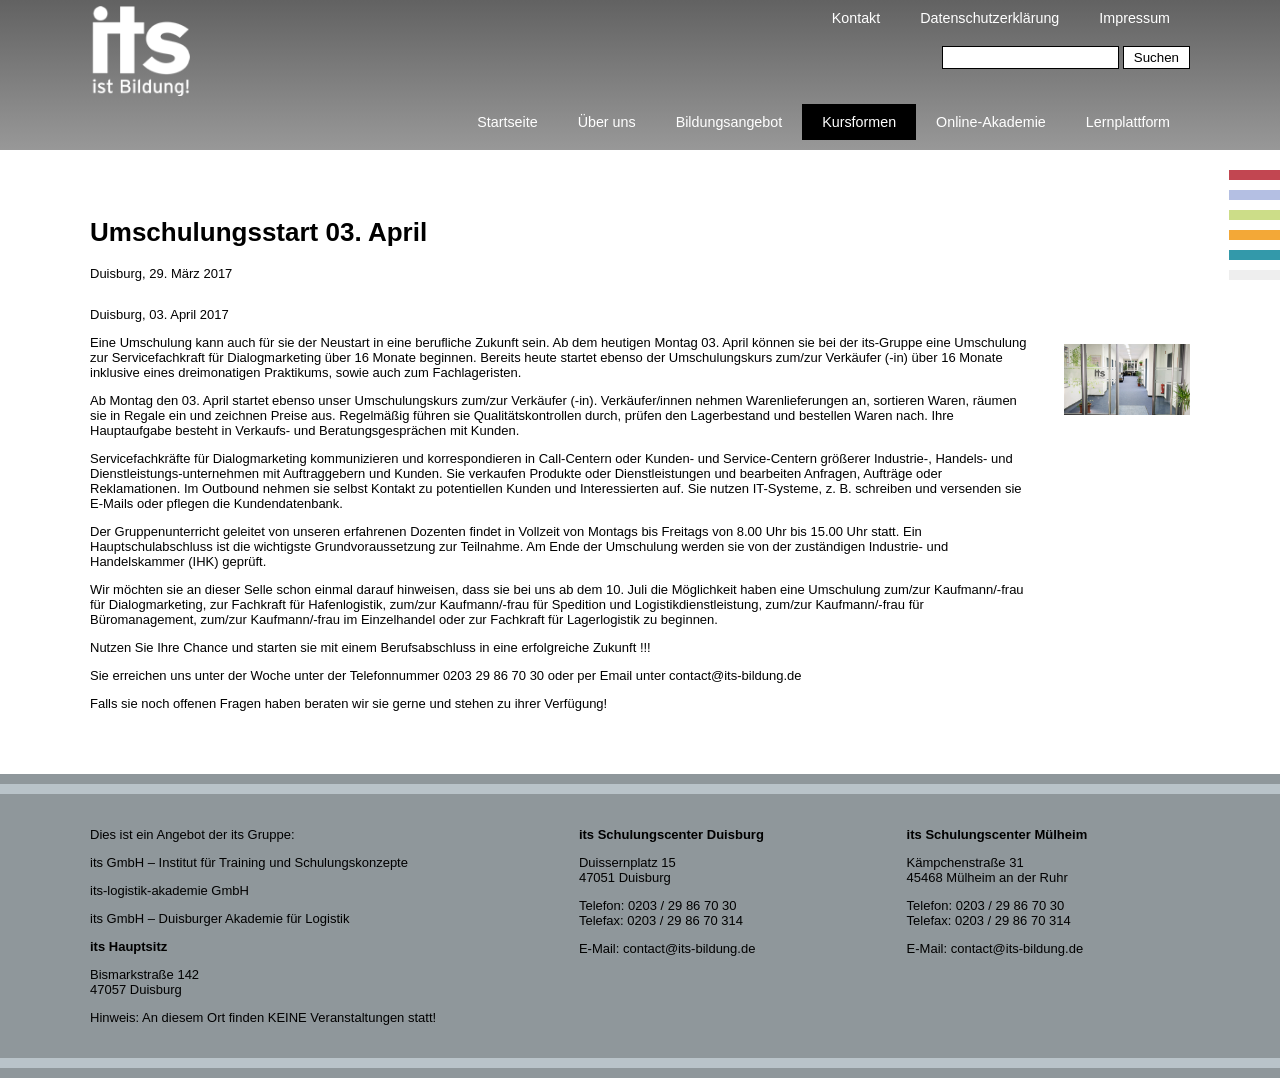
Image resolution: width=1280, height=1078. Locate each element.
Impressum (1134, 18)
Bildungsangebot (729, 122)
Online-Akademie (991, 122)
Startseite (507, 122)
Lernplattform (1128, 122)
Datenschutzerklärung (989, 18)
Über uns (607, 122)
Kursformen (859, 122)
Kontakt (856, 18)
